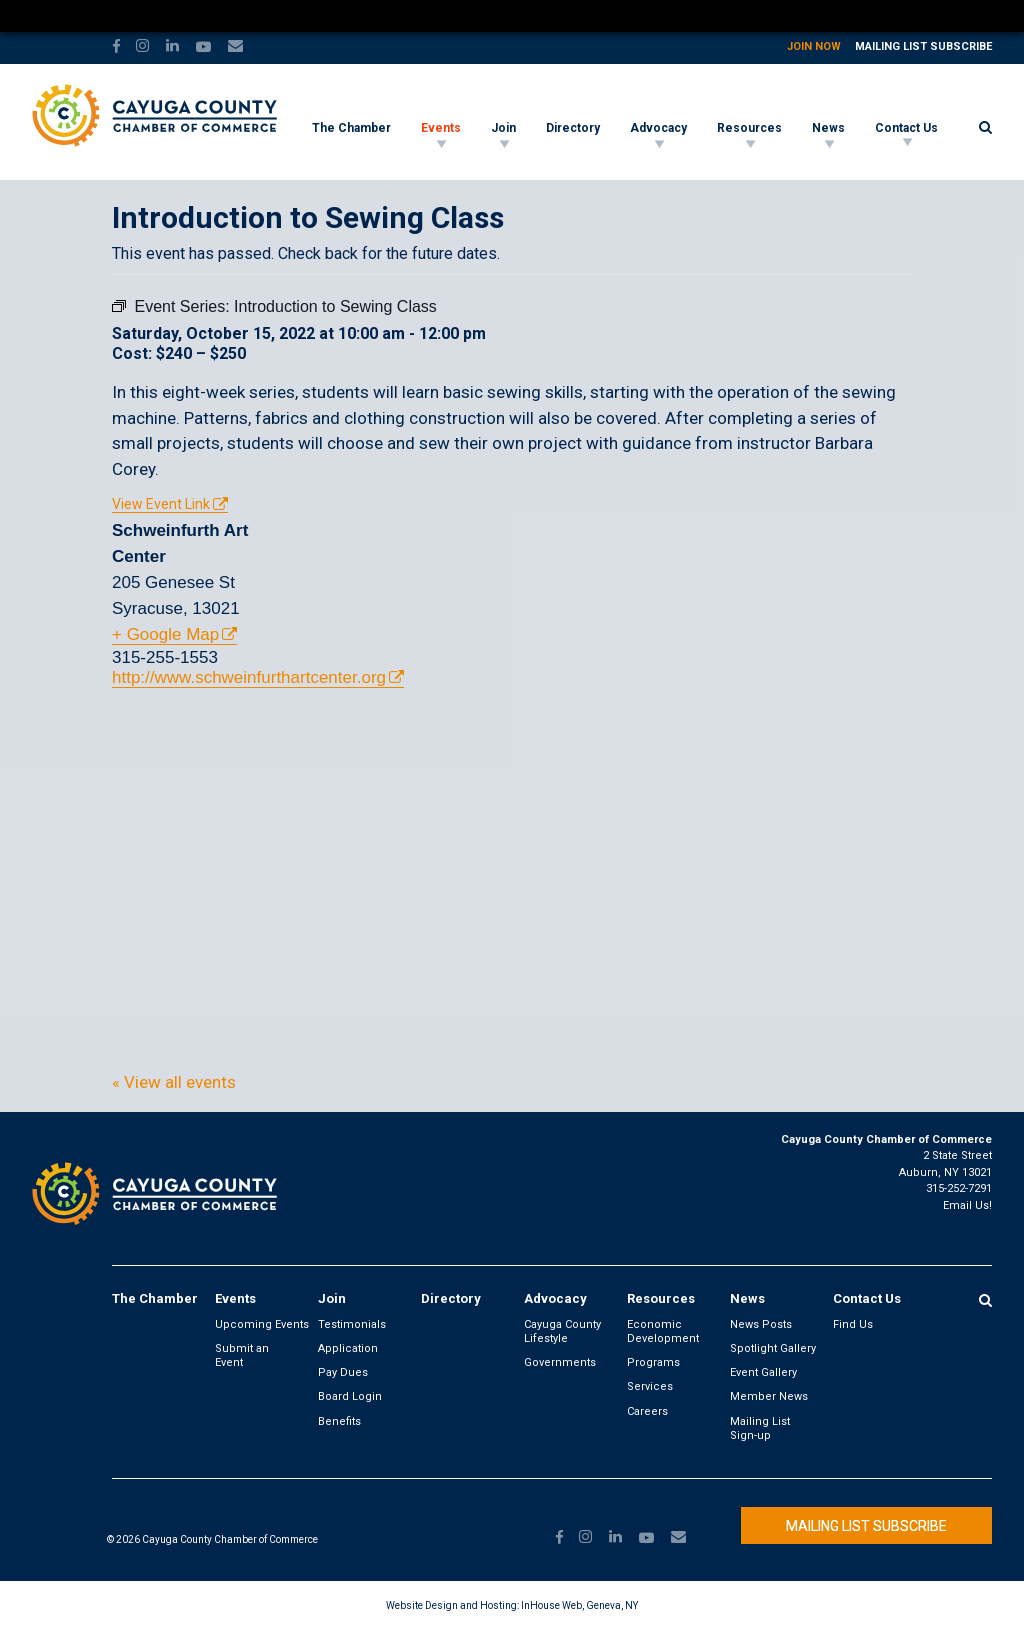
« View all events (174, 1082)
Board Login (350, 1396)
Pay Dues (343, 1372)
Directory (573, 128)
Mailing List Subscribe (923, 46)
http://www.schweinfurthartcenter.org (249, 677)
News (828, 128)
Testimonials (352, 1324)
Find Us (853, 1324)
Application (348, 1348)
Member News (769, 1396)
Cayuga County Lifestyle (562, 1331)
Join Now (814, 46)
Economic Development (663, 1331)
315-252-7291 (959, 1188)
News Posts (761, 1324)
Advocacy (658, 128)
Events (441, 128)
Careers (647, 1411)
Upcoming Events (262, 1324)
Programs (653, 1362)
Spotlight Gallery (773, 1348)
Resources (749, 128)
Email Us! (967, 1205)
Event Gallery (763, 1372)
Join (503, 128)
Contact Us (906, 128)
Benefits (339, 1421)
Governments (560, 1362)
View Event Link (161, 504)
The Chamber (351, 128)
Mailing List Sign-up (760, 1428)
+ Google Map (165, 634)
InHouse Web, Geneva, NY (579, 1605)
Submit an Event (242, 1355)
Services (650, 1386)
